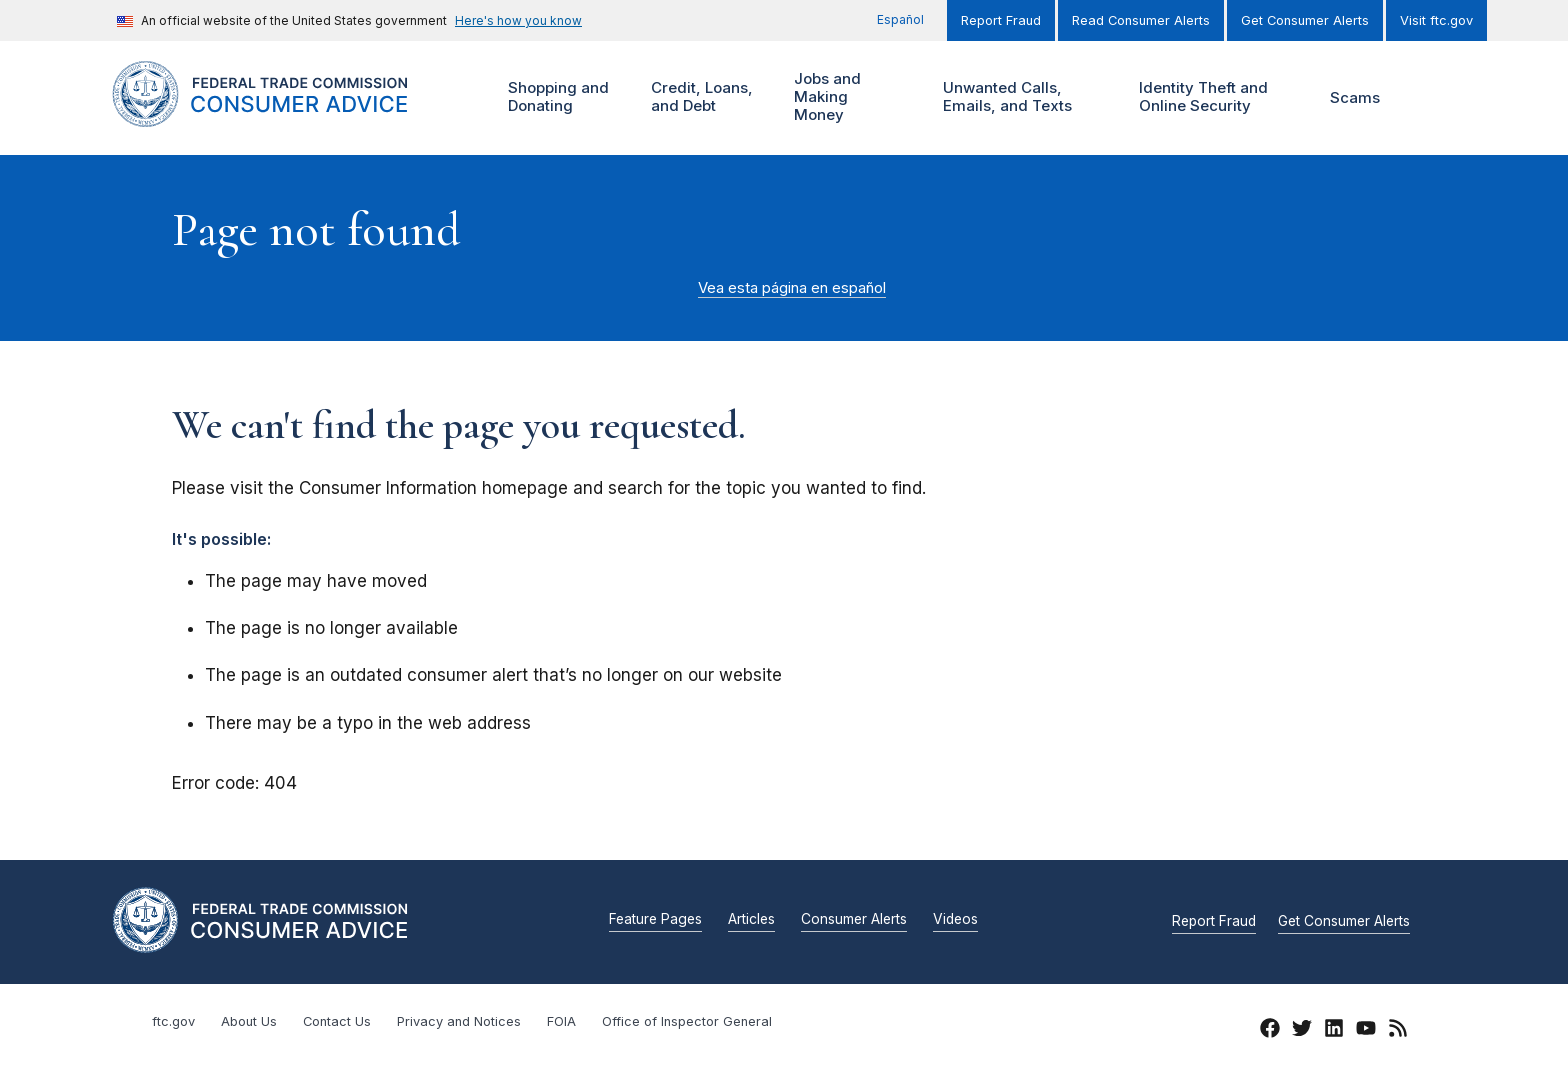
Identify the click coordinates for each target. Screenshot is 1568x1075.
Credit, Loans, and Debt (699, 97)
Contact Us (337, 1021)
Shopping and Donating (556, 97)
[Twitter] (1302, 1031)
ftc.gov (173, 1021)
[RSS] (1398, 1031)
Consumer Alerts (854, 920)
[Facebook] (1270, 1031)
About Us (249, 1021)
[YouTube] (1366, 1031)
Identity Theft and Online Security (1208, 97)
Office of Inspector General (687, 1021)
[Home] (284, 115)
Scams (1355, 97)
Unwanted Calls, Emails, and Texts (1020, 97)
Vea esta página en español (792, 288)
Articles (751, 920)
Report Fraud (1001, 20)
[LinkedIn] (1334, 1031)
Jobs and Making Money (832, 97)
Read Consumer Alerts (1141, 20)
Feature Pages (655, 920)
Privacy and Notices (459, 1021)
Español (900, 19)
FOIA (561, 1021)
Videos (955, 920)
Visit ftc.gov (1436, 20)
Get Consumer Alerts (1305, 20)
